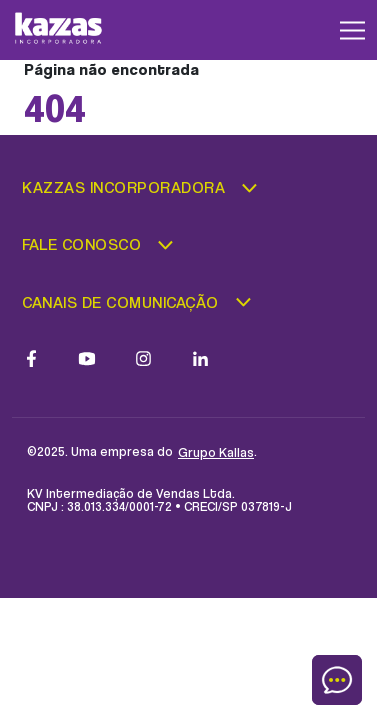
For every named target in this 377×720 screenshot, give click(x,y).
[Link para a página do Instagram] (143, 358)
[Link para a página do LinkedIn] (200, 358)
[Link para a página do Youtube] (87, 358)
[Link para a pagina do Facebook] (31, 358)
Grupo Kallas (216, 452)
